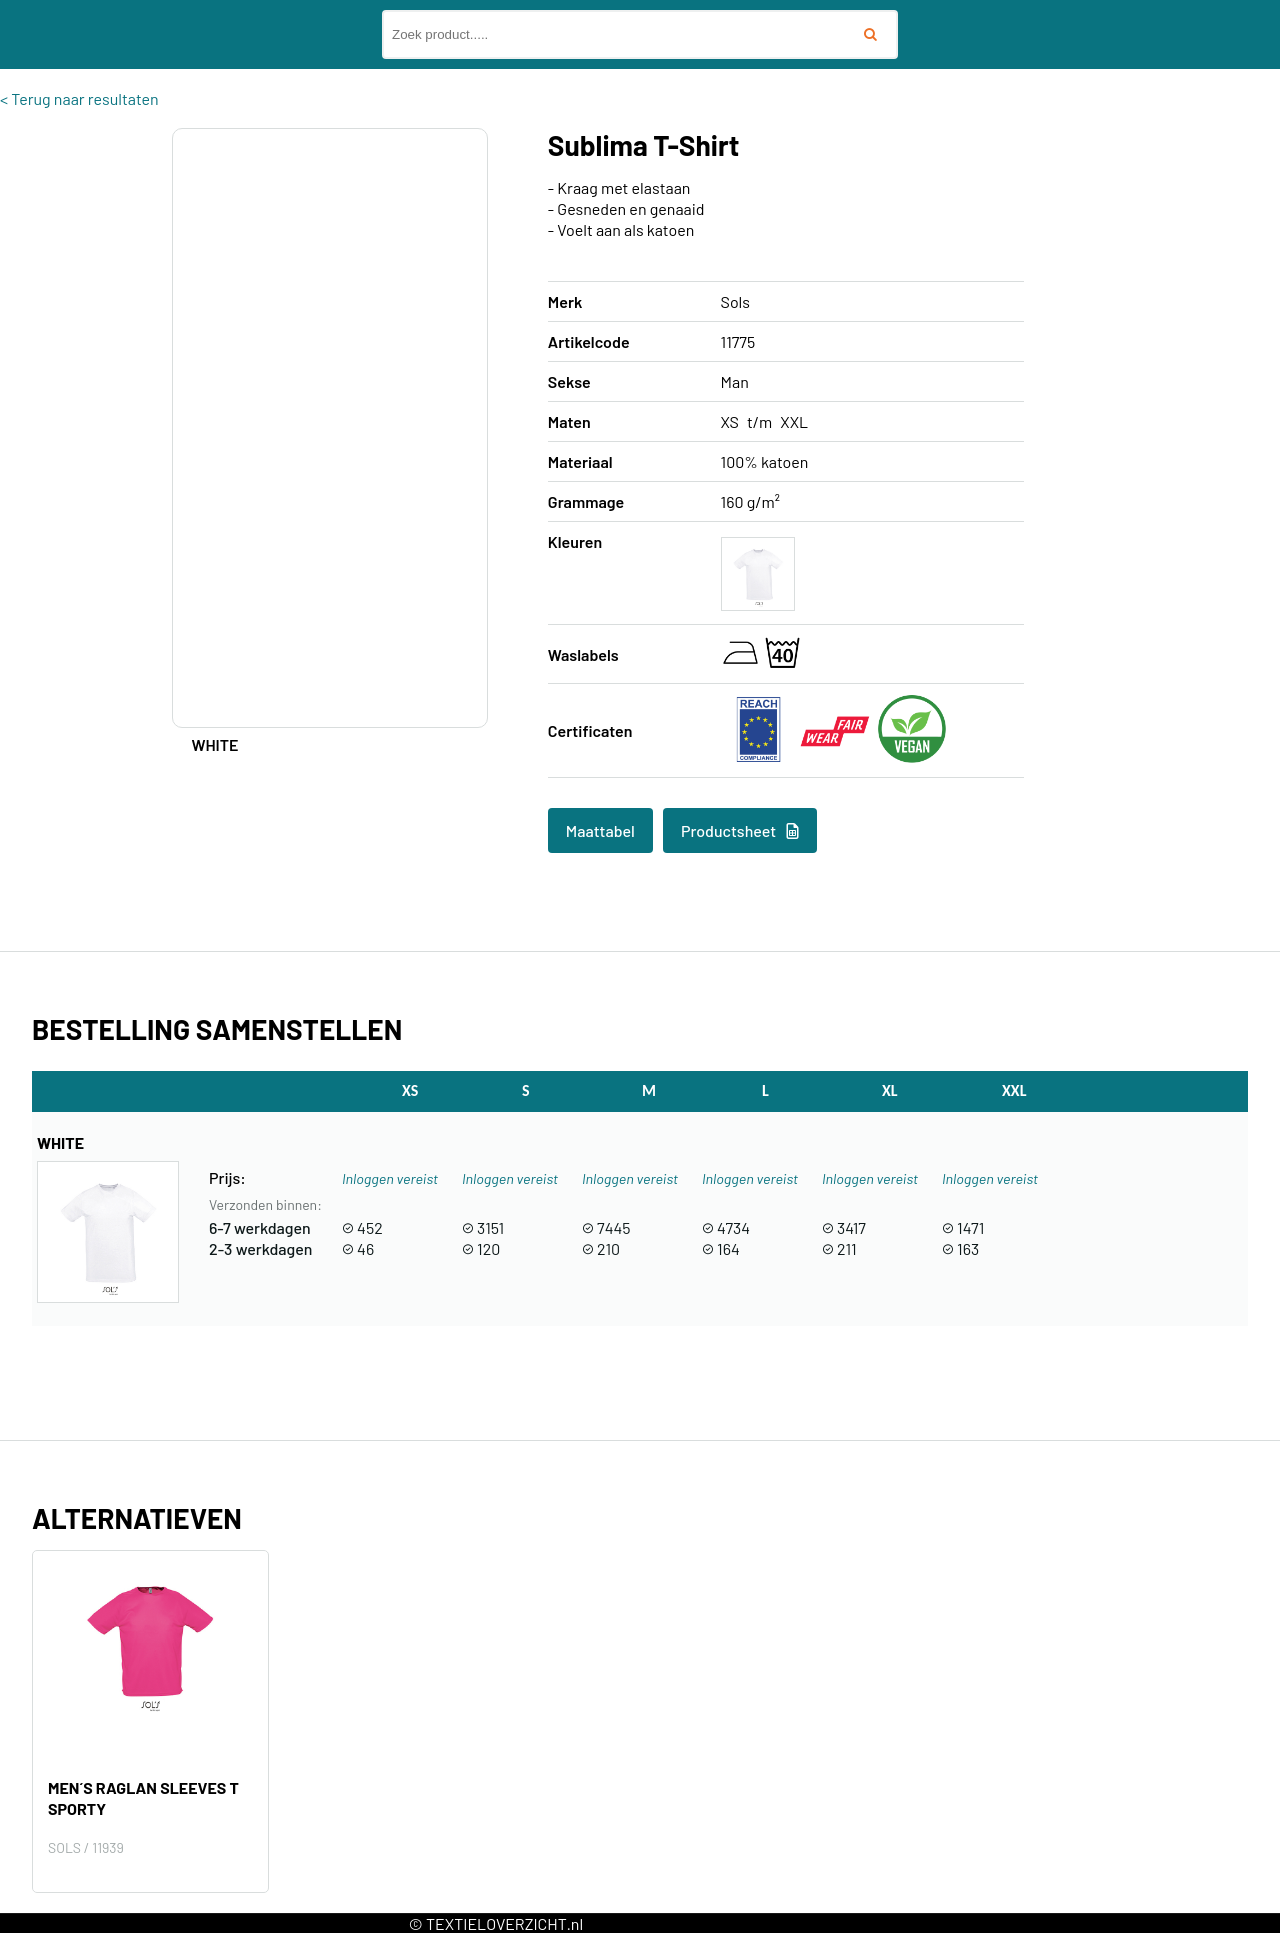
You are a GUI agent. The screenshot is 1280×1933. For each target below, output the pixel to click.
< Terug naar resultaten (79, 98)
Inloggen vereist (390, 1178)
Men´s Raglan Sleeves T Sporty (143, 1798)
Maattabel (600, 830)
